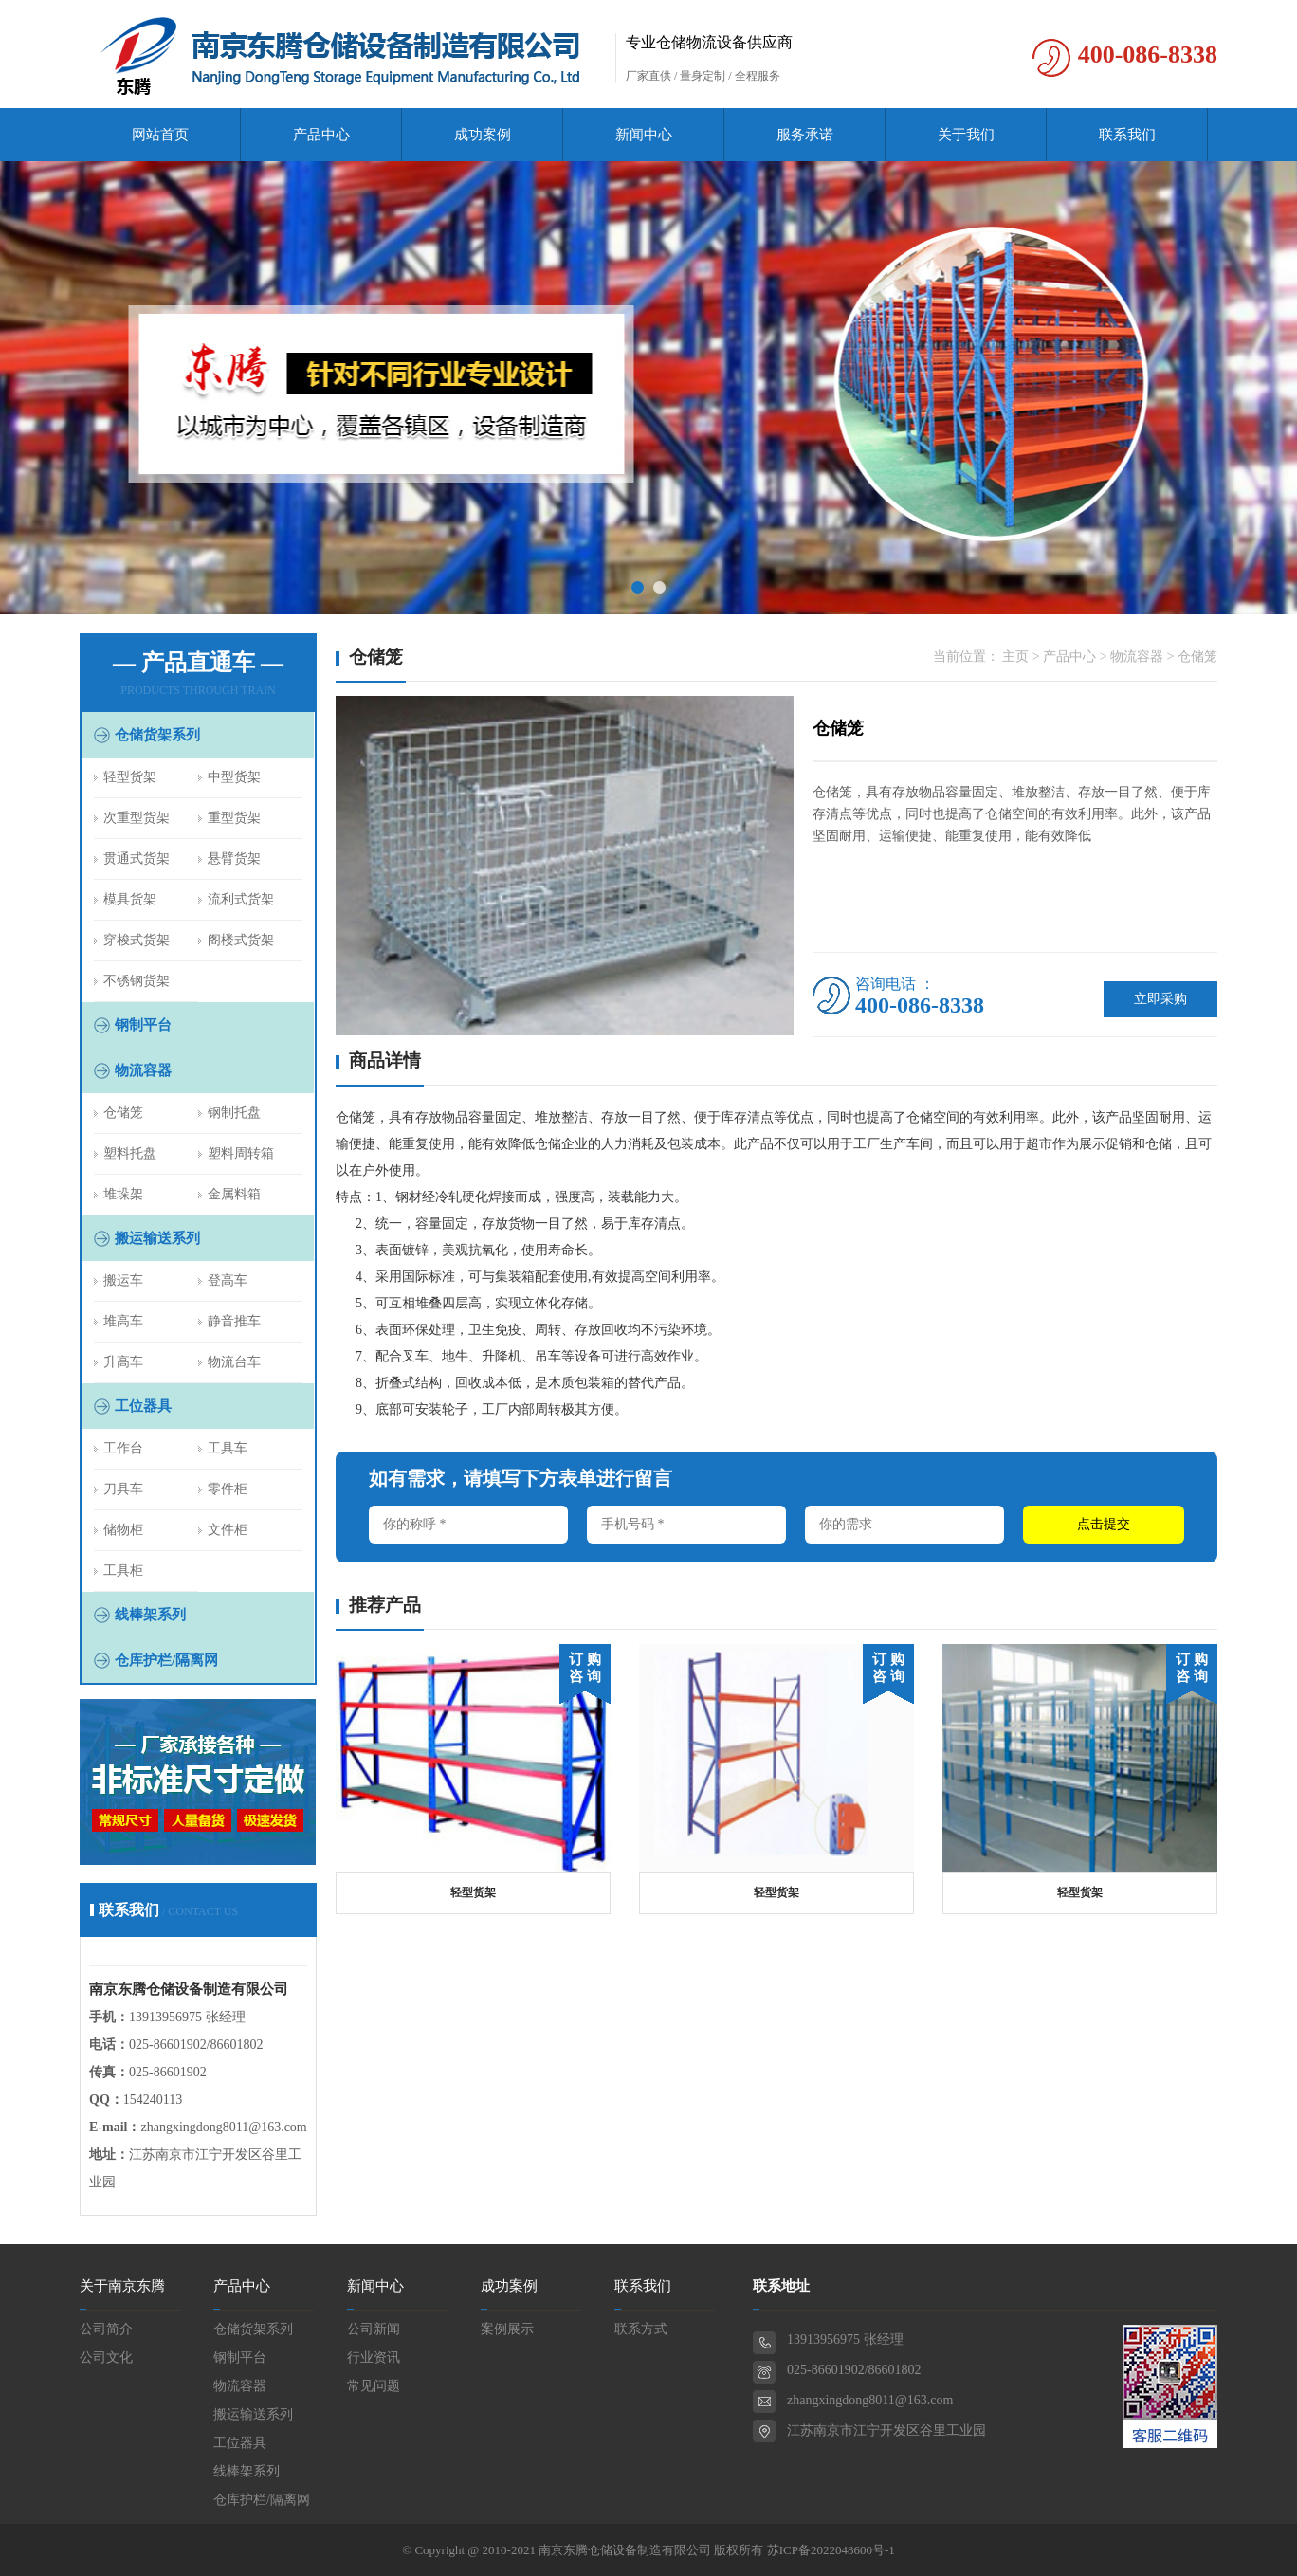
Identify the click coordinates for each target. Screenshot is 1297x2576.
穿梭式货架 (136, 940)
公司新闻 (373, 2329)
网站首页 (160, 134)
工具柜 (123, 1570)
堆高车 (123, 1321)
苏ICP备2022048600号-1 (831, 2550)
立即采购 (1160, 999)
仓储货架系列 (157, 734)
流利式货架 (241, 899)
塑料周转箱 (241, 1153)
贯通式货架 (136, 858)
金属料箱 (234, 1194)
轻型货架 (129, 777)
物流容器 (143, 1070)
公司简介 (106, 2329)
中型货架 (234, 777)
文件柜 (227, 1530)
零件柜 (227, 1489)
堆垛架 (123, 1194)
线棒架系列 (150, 1614)
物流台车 (234, 1362)
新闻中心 (643, 134)
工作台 (123, 1448)
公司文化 (106, 2357)
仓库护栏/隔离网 (166, 1660)
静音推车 (234, 1321)
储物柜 (123, 1530)
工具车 (227, 1448)
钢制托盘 (234, 1112)
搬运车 (123, 1280)
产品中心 (321, 134)
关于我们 (966, 134)
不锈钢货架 (136, 981)
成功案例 (482, 134)
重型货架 (234, 818)
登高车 (227, 1280)
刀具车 (123, 1489)
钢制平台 (143, 1024)
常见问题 (373, 2386)
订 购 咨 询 (585, 1668)
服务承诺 (804, 134)
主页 (1015, 656)
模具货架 (129, 899)
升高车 (123, 1362)
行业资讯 (373, 2357)
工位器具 (143, 1406)
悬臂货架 (234, 858)
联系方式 (640, 2329)
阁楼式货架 (241, 940)
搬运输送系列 (157, 1238)
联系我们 (1127, 134)
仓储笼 (123, 1112)
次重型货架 (136, 818)
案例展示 (507, 2329)
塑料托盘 (129, 1153)
